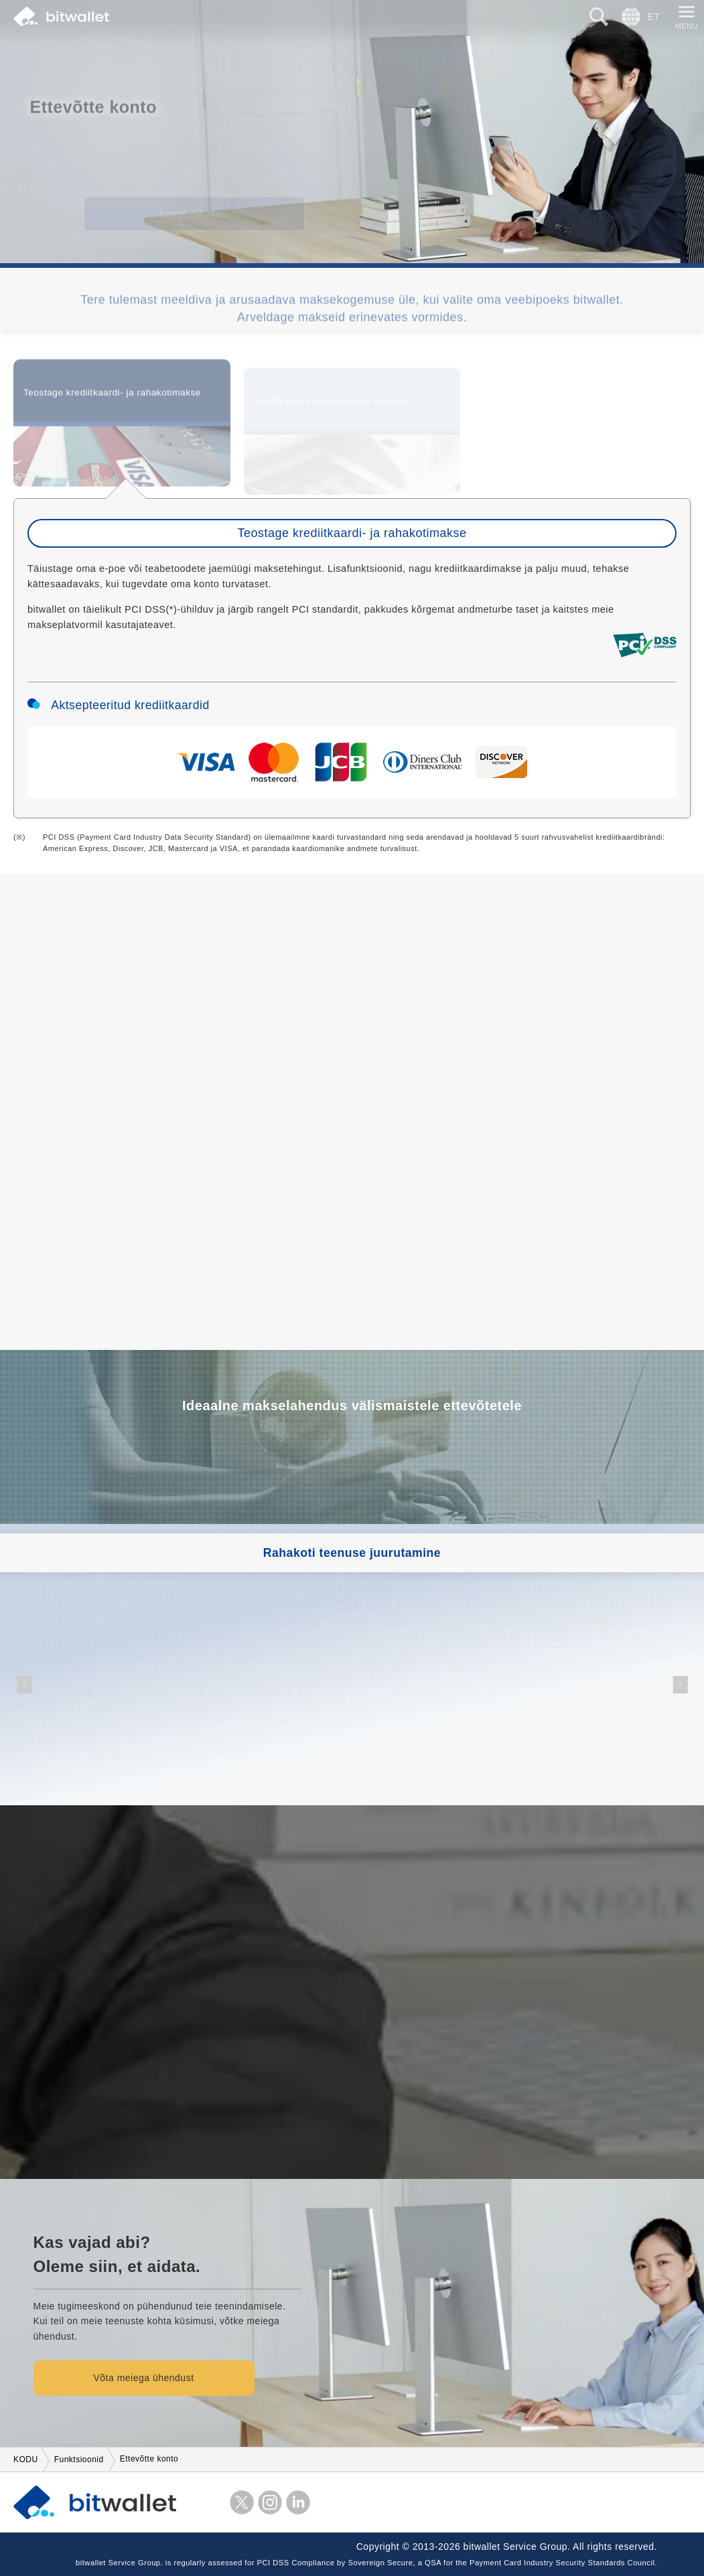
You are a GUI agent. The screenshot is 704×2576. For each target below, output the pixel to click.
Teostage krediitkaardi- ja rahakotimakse (112, 400)
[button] (24, 1684)
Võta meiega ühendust (143, 2377)
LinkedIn (298, 2502)
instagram (270, 2502)
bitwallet (61, 17)
